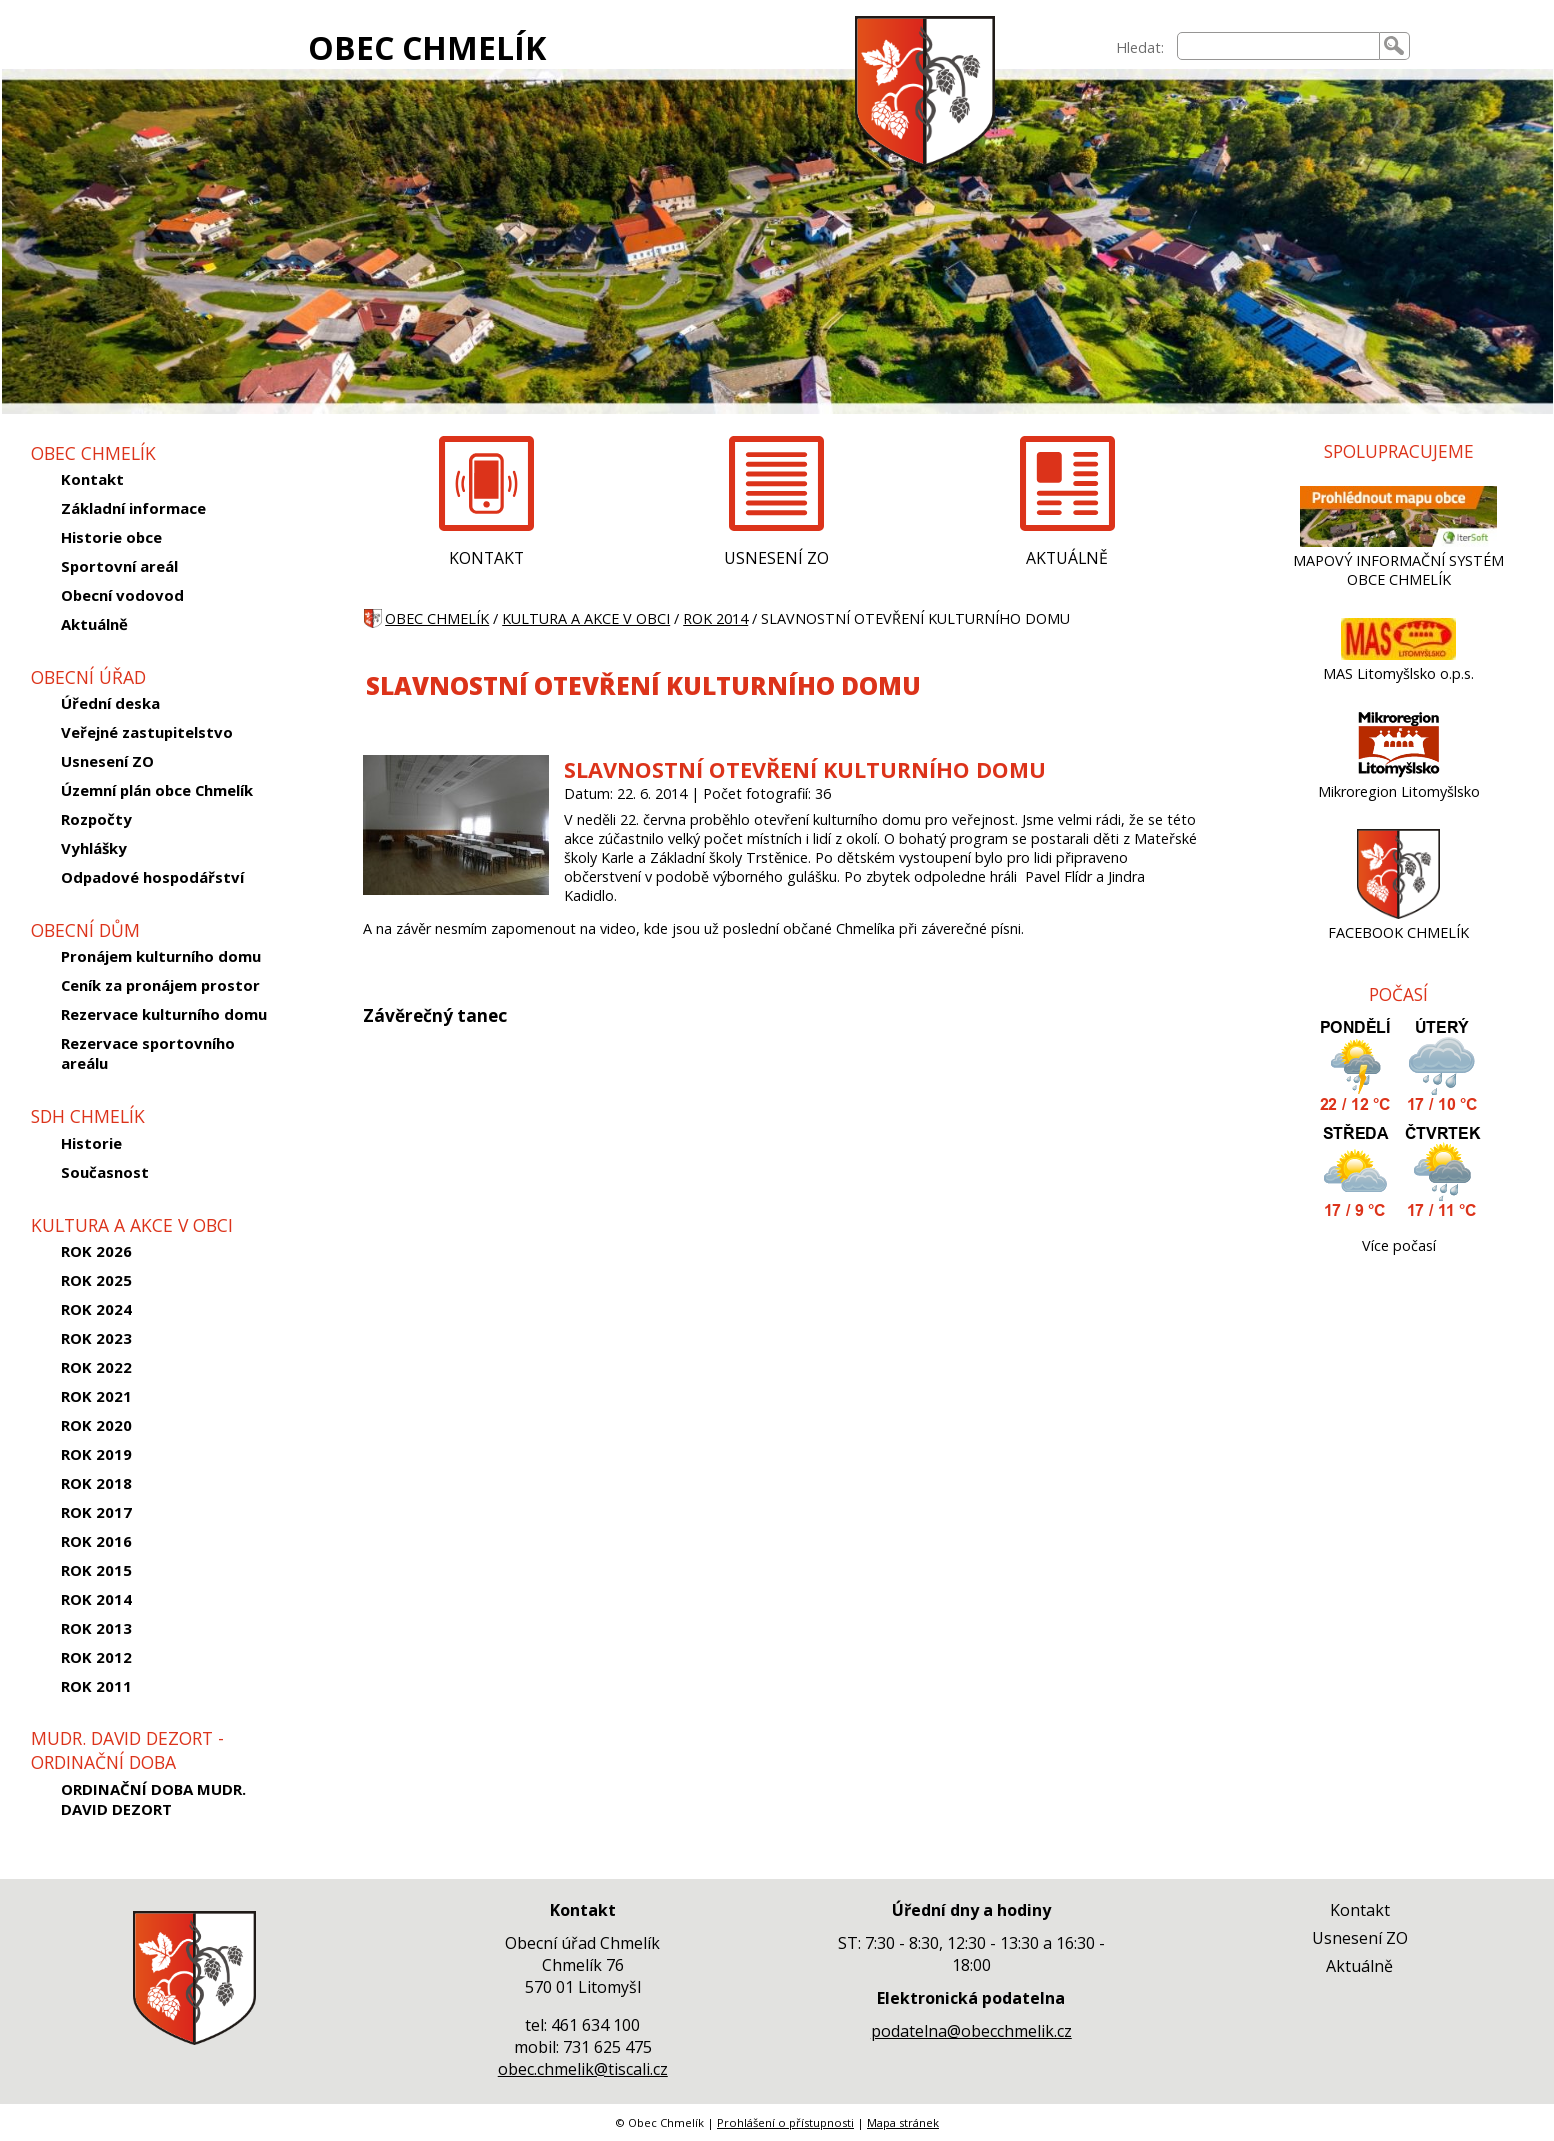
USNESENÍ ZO (776, 558)
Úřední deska (110, 703)
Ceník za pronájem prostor (160, 985)
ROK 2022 (96, 1367)
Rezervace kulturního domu (164, 1014)
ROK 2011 (96, 1686)
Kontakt (92, 479)
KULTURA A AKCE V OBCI (586, 618)
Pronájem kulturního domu (161, 956)
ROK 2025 (96, 1280)
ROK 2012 (96, 1657)
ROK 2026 (96, 1251)
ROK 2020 (96, 1425)
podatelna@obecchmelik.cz (971, 2031)
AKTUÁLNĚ (1067, 558)
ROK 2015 (96, 1570)
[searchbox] (1278, 46)
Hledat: (1140, 47)
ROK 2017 (96, 1512)
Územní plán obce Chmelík (157, 790)
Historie (91, 1143)
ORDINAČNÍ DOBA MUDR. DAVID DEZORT (153, 1799)
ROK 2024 (96, 1309)
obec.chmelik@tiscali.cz (583, 2069)
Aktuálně (94, 624)
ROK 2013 (96, 1628)
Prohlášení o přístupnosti (785, 2122)
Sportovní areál (119, 566)
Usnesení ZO (107, 761)
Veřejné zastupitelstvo (147, 732)
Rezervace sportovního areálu (148, 1053)
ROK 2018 (96, 1483)
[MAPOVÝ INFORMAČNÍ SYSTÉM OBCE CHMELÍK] (1399, 541)
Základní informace (133, 508)
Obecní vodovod (122, 595)
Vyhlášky (94, 848)
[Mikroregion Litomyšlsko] (1399, 772)
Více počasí (1399, 1245)
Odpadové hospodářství (152, 877)
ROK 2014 (96, 1599)
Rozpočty (96, 819)
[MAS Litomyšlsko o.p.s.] (1398, 654)
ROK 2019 (96, 1454)
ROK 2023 (96, 1338)
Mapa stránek (903, 2122)
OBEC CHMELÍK (427, 47)
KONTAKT (486, 558)
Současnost (105, 1172)
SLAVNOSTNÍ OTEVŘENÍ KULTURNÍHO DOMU (805, 769)
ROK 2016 (96, 1541)
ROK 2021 (96, 1396)
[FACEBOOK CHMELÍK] (1398, 913)
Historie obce (111, 537)
